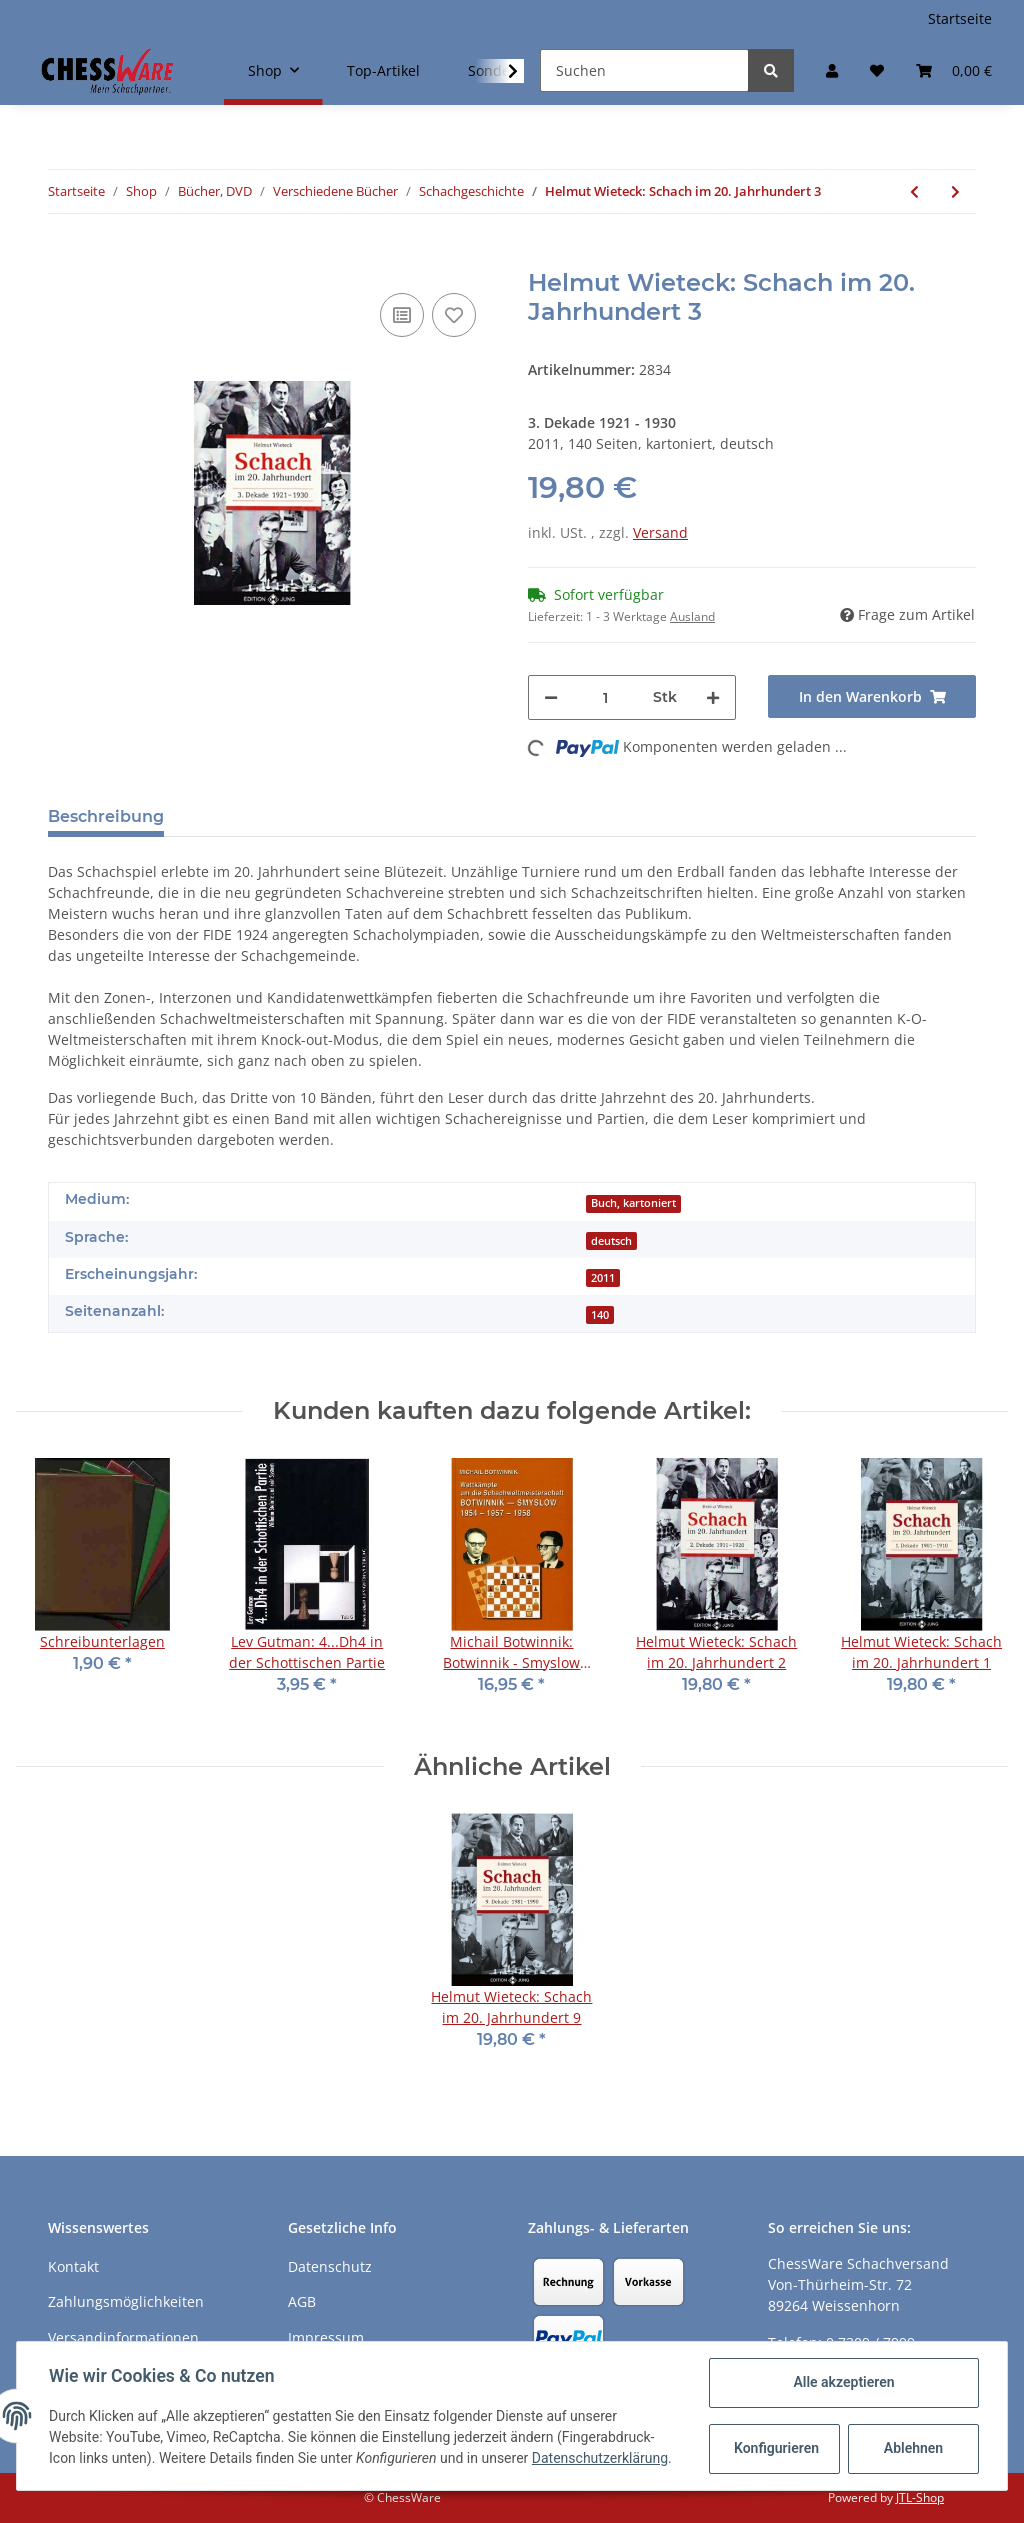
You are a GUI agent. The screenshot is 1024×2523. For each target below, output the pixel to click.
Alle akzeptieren (843, 2382)
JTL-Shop (920, 2497)
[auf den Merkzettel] (454, 315)
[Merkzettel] (877, 70)
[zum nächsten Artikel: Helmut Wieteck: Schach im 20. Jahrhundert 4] (955, 191)
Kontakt (73, 2266)
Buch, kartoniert (633, 1203)
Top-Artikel (383, 70)
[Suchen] (644, 70)
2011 (603, 1278)
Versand (660, 532)
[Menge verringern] (551, 697)
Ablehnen (913, 2448)
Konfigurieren (776, 2448)
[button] (832, 70)
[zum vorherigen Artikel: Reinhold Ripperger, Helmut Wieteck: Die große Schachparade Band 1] (914, 191)
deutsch (611, 1241)
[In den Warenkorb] (64, 258)
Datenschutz (330, 2266)
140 (600, 1315)
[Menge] (605, 697)
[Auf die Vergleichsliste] (402, 315)
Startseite (960, 18)
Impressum (326, 2337)
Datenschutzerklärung (600, 2458)
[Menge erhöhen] (713, 697)
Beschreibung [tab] (106, 816)
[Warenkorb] (954, 70)
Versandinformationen (123, 2337)
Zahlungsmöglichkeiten (126, 2301)
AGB (302, 2301)
